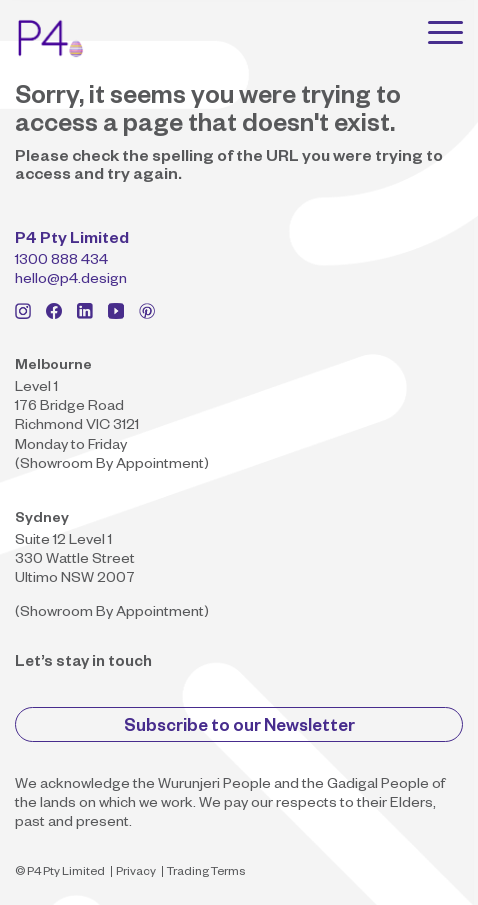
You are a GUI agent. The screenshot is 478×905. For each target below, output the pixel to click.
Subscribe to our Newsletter (239, 728)
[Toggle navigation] (445, 32)
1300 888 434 (61, 262)
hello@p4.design (71, 281)
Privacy (136, 873)
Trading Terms (206, 873)
